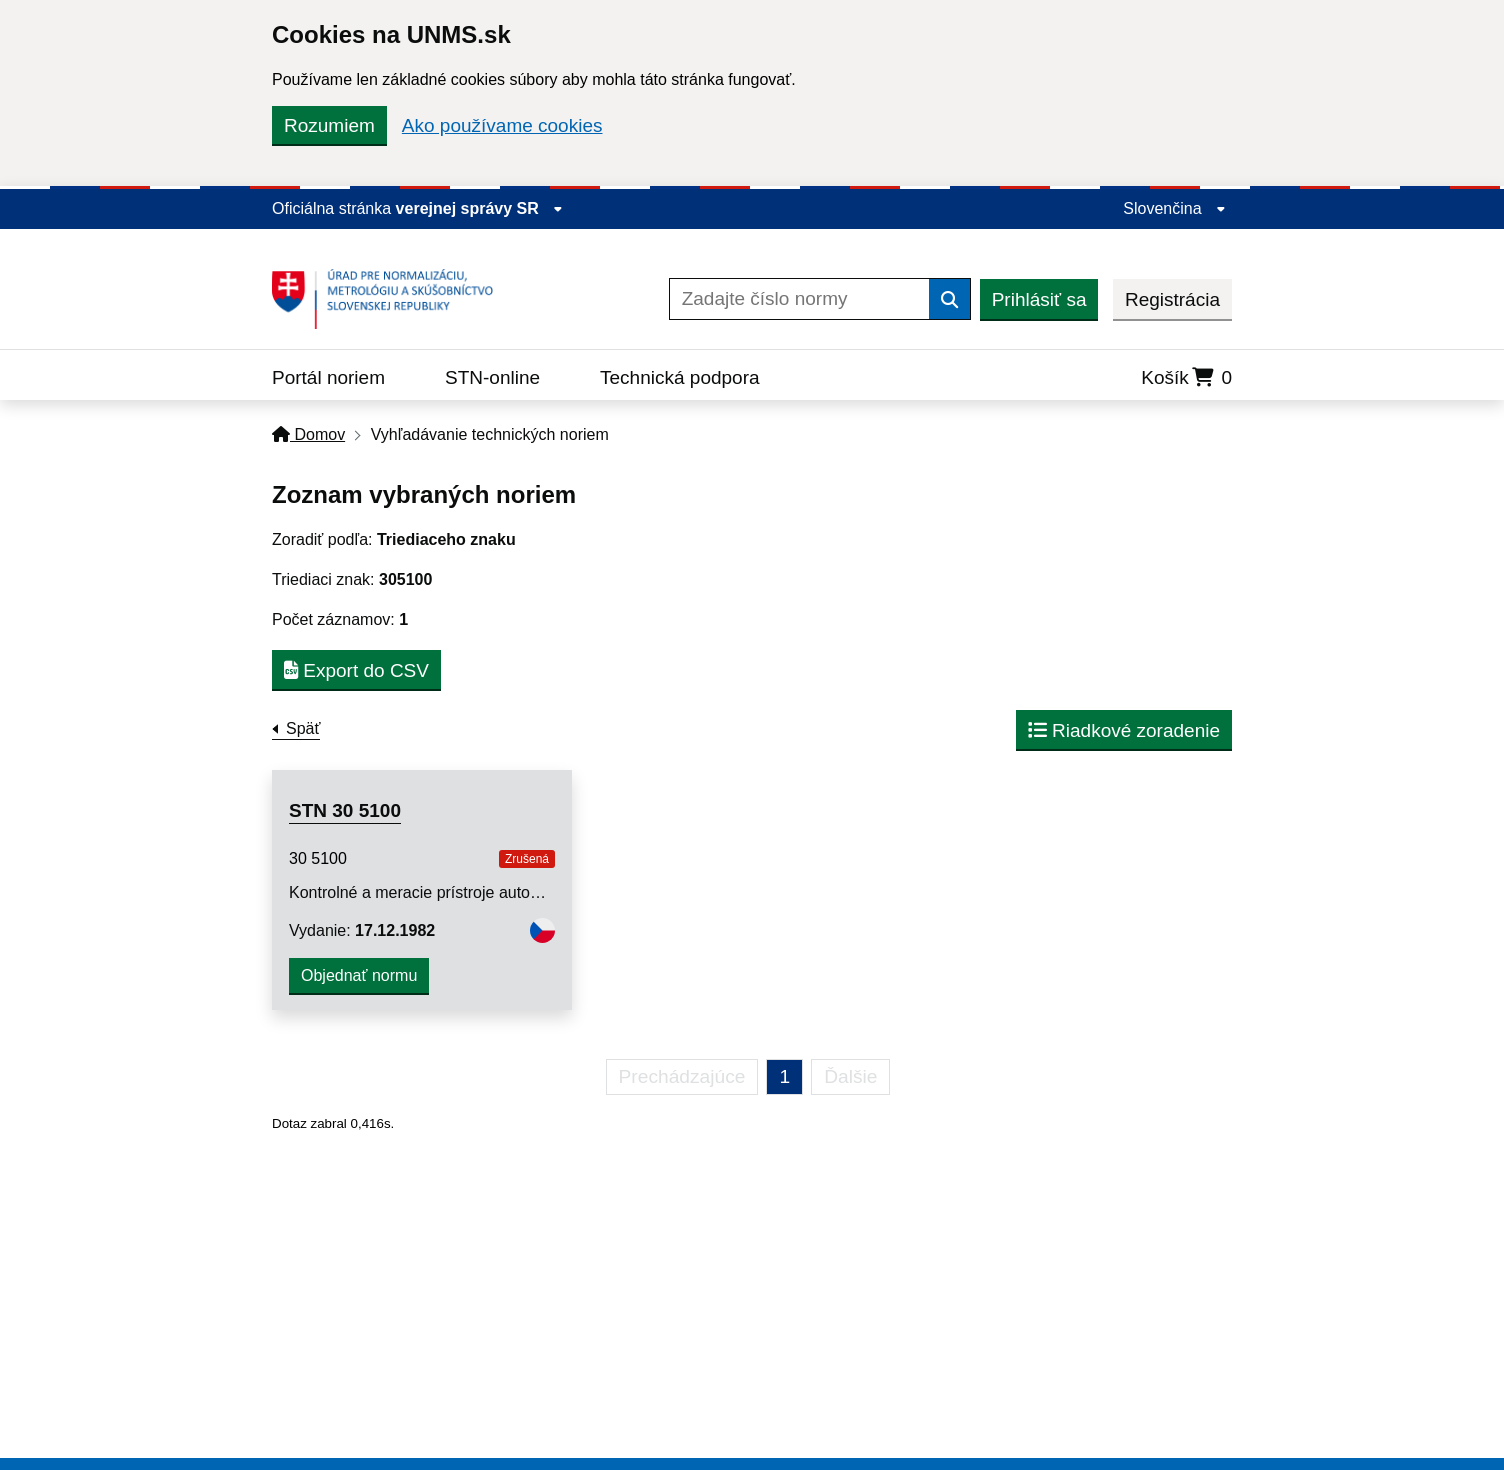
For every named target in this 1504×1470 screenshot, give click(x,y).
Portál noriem (328, 377)
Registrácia (1172, 299)
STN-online (492, 377)
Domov (308, 434)
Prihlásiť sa (1039, 299)
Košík (1186, 377)
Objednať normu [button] (359, 975)
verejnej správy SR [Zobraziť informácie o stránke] (480, 208)
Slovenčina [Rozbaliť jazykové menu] (1174, 208)
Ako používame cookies (502, 125)
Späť (303, 728)
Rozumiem (329, 125)
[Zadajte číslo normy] (799, 299)
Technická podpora (680, 377)
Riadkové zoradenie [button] (1124, 730)
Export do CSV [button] (356, 670)
